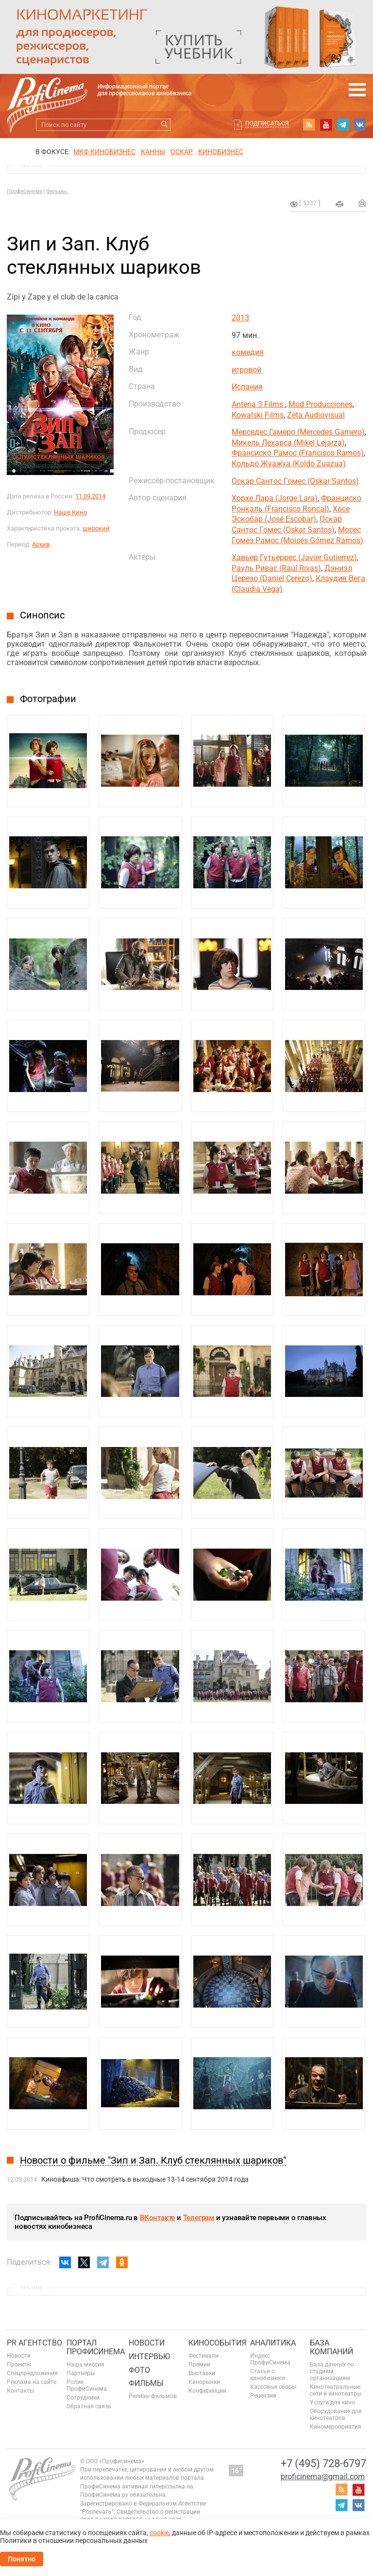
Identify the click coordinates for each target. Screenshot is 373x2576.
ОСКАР (181, 152)
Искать (164, 125)
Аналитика (273, 2342)
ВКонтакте (157, 2217)
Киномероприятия (335, 2426)
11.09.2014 (90, 496)
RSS (309, 124)
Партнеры (81, 2373)
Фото (139, 2370)
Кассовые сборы (273, 2386)
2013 (240, 317)
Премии (199, 2364)
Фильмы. (57, 191)
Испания (247, 386)
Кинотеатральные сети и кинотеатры (335, 2390)
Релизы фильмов (153, 2396)
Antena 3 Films (258, 404)
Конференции (207, 2390)
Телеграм (198, 2217)
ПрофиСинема (24, 191)
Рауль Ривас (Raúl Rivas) (276, 568)
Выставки (201, 2373)
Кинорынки (204, 2382)
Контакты (20, 2390)
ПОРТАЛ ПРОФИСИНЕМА (96, 2347)
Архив (41, 544)
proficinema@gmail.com (323, 2476)
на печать (339, 204)
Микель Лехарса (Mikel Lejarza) (288, 442)
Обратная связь (89, 2406)
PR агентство (34, 2342)
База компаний (331, 2347)
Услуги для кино (332, 2402)
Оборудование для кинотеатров (336, 2414)
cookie (159, 2533)
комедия (248, 352)
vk (360, 124)
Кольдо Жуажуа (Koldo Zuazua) (289, 463)
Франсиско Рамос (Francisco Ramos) (298, 453)
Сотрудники (83, 2397)
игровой (246, 369)
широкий (96, 528)
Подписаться (267, 123)
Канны (153, 152)
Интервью (149, 2356)
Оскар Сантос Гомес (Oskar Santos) (295, 481)
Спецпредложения (32, 2373)
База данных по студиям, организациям (332, 2371)
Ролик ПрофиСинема (87, 2385)
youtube (326, 124)
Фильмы (146, 2383)
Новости (19, 2355)
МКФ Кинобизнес (104, 152)
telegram (343, 124)
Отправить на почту (362, 203)
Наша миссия (85, 2364)
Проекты (19, 2364)
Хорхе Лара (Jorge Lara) (275, 498)
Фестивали (203, 2355)
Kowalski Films (258, 415)
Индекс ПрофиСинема (270, 2359)
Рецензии (263, 2395)
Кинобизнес (220, 152)
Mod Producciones (320, 404)
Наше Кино (70, 512)
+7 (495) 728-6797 (323, 2463)
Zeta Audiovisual (316, 415)
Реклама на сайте (31, 2382)
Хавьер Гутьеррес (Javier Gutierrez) (294, 557)
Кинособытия (217, 2342)
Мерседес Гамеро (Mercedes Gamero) (298, 432)
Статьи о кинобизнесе (267, 2375)
